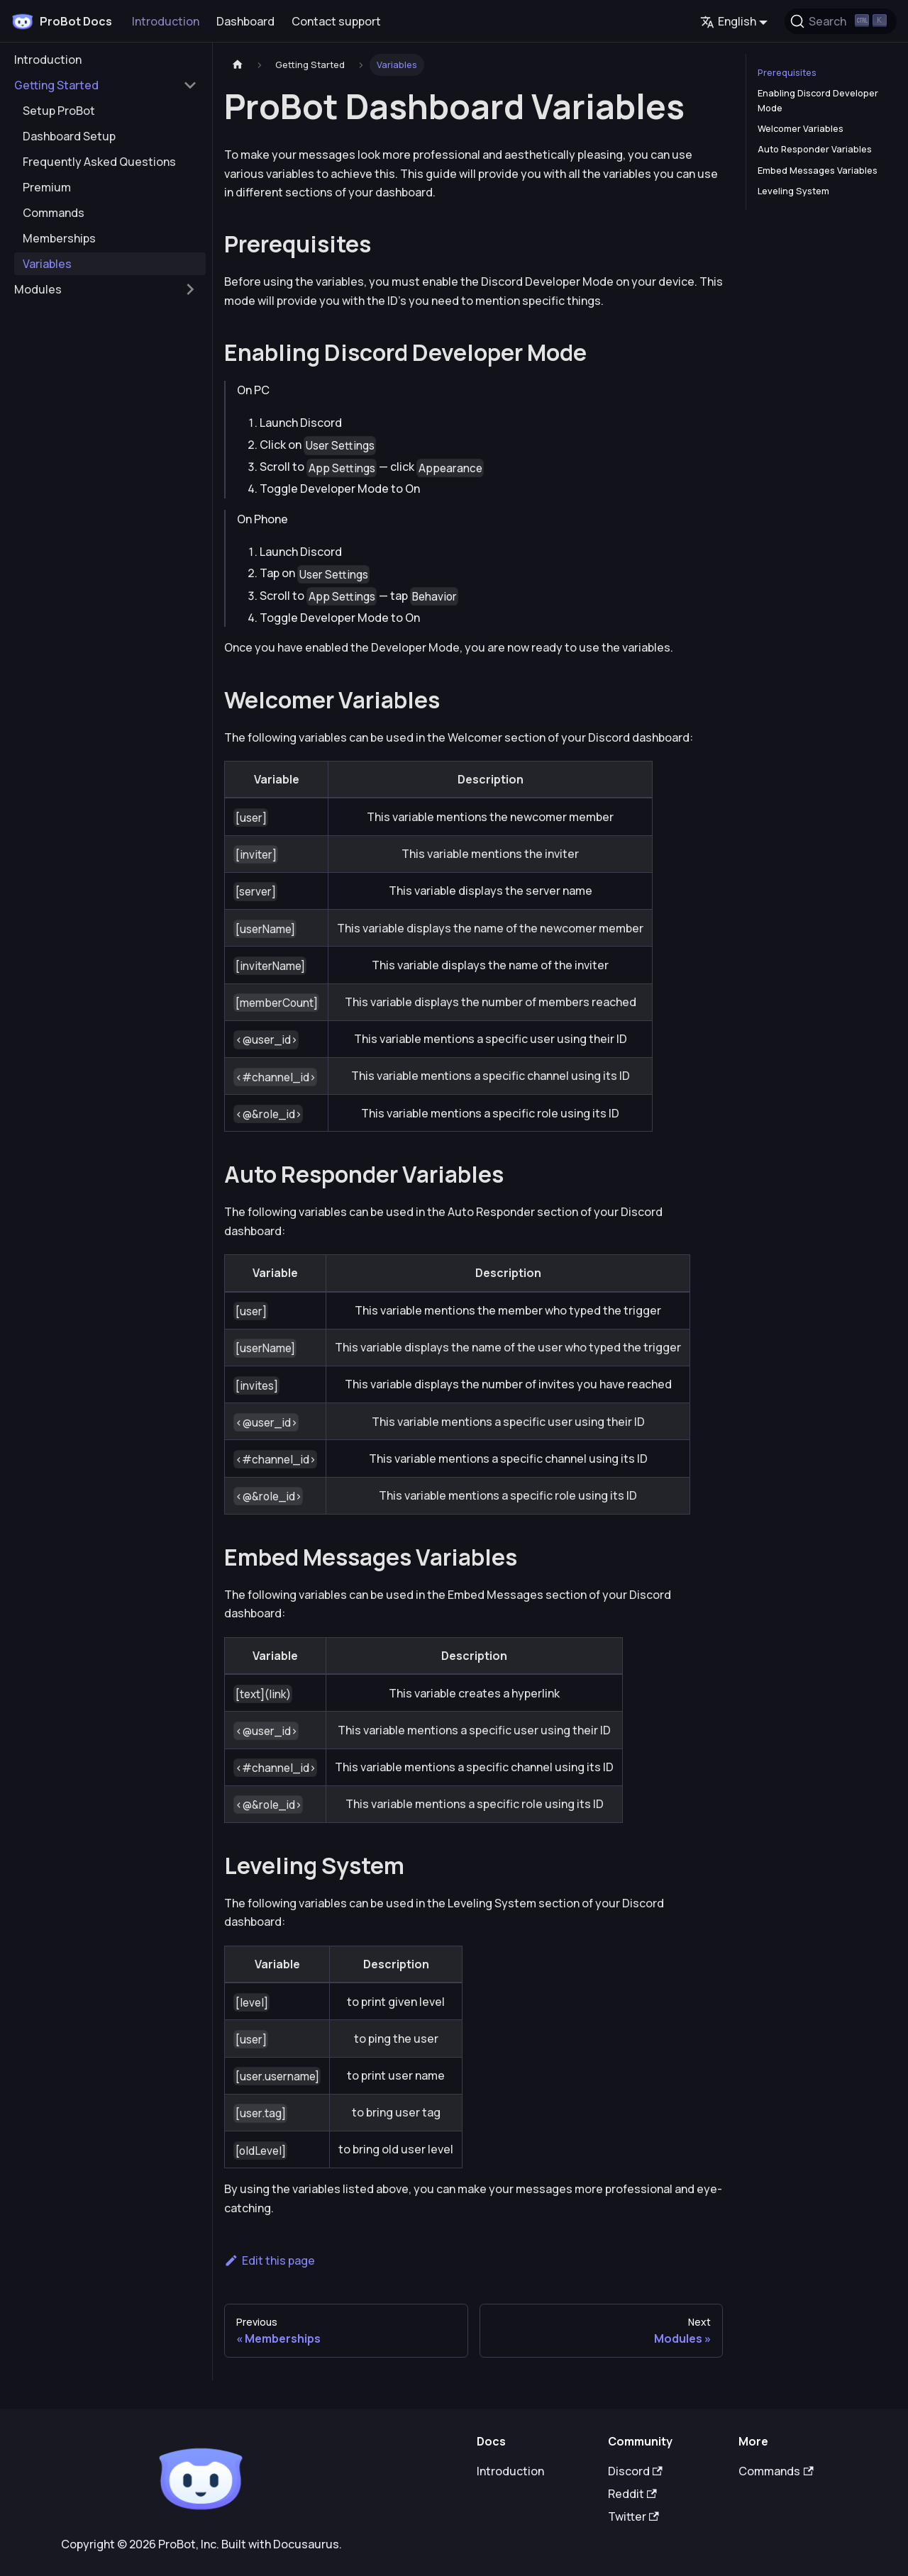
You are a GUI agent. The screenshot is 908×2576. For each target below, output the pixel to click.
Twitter (633, 2516)
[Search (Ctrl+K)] (841, 21)
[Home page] (237, 65)
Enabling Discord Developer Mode (818, 100)
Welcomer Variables (800, 128)
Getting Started (56, 85)
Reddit (632, 2494)
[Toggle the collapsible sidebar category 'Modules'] (190, 289)
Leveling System (793, 190)
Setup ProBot (59, 110)
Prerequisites (787, 72)
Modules (38, 289)
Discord (635, 2471)
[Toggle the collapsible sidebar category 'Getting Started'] (190, 85)
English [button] (728, 21)
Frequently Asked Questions (99, 161)
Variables (47, 264)
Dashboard (245, 21)
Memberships (59, 238)
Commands (53, 213)
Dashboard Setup (69, 136)
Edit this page (269, 2260)
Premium (47, 187)
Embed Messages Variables (817, 170)
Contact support (336, 21)
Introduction (165, 21)
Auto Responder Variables (815, 149)
